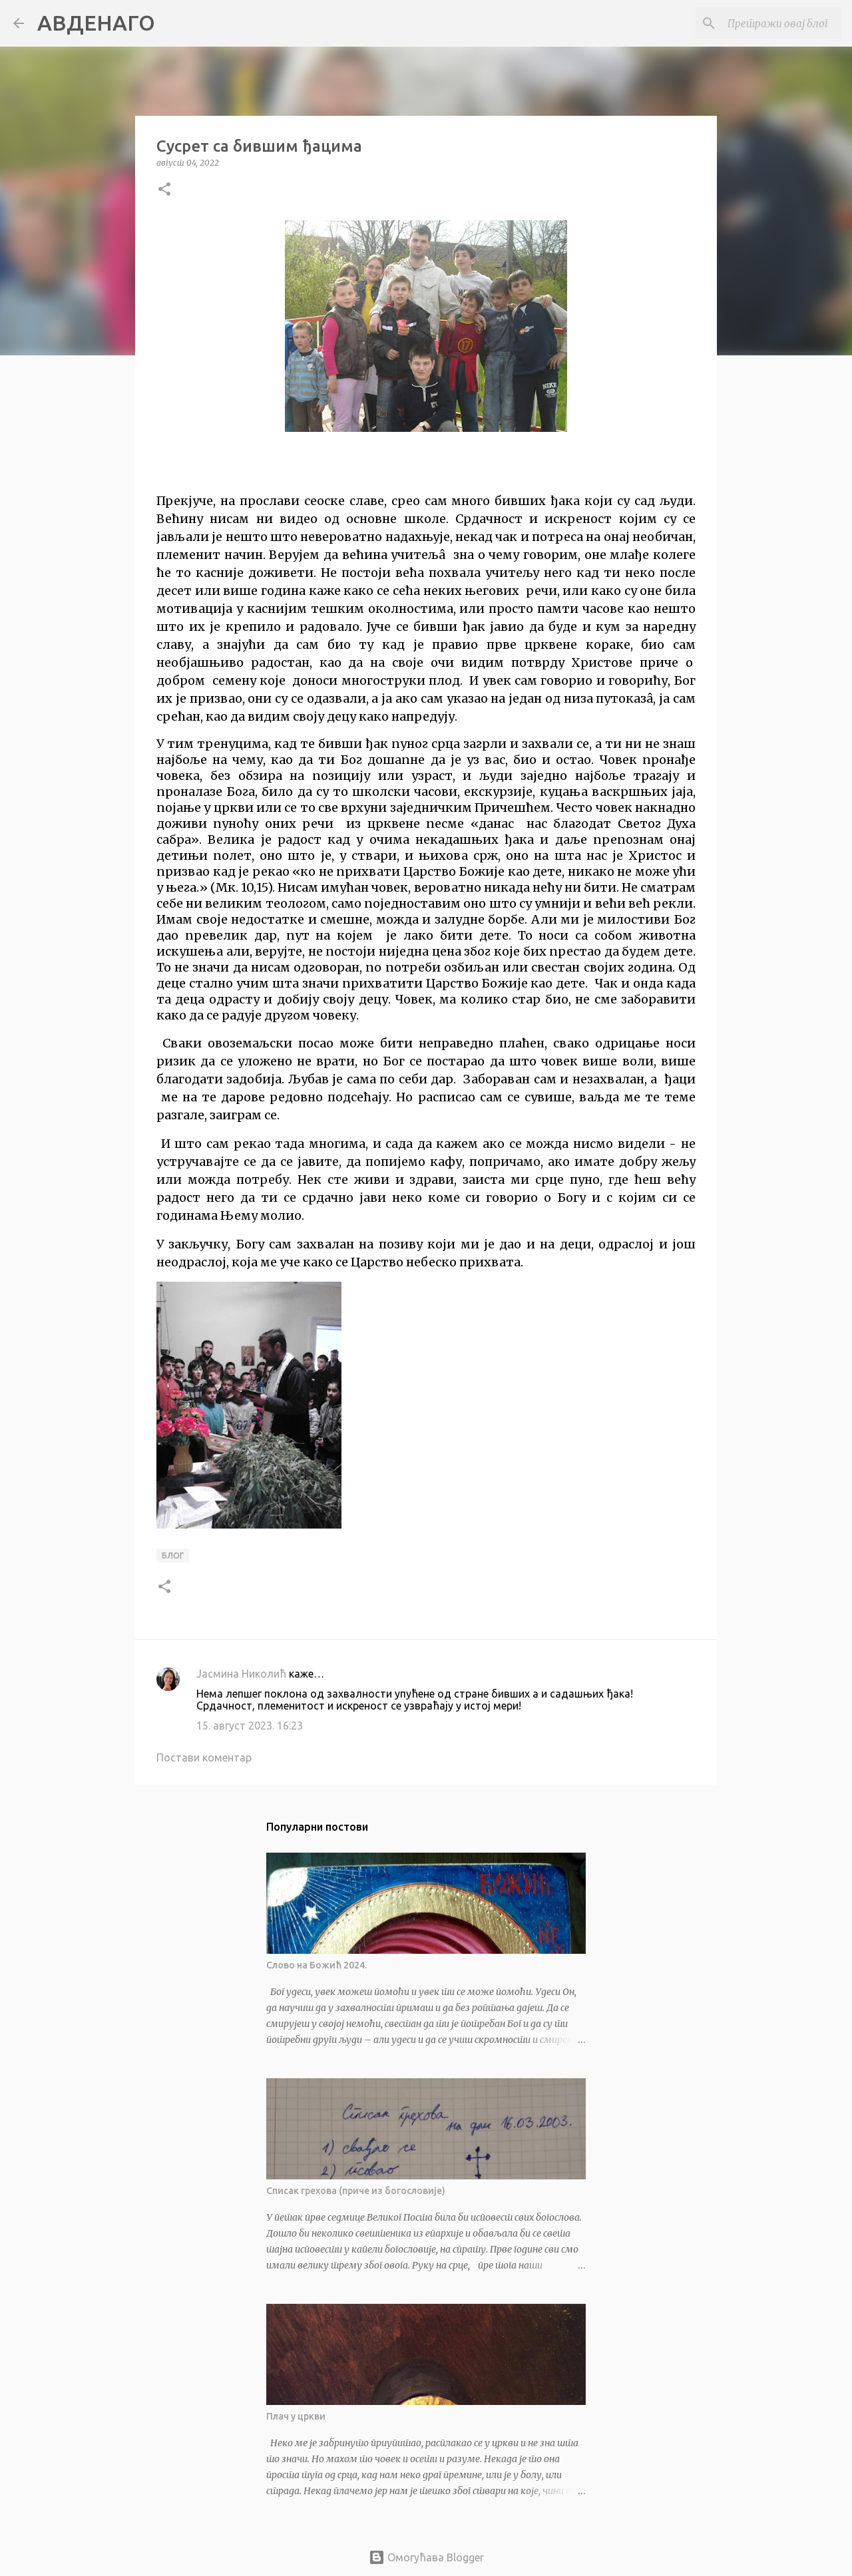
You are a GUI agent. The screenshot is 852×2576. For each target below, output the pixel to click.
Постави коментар (204, 1757)
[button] (164, 190)
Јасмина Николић (241, 1674)
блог (173, 1555)
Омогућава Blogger (426, 2557)
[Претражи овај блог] (771, 23)
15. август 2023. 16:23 (249, 1726)
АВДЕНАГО (96, 23)
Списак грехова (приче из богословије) (355, 2190)
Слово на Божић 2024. (316, 1965)
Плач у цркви (295, 2416)
